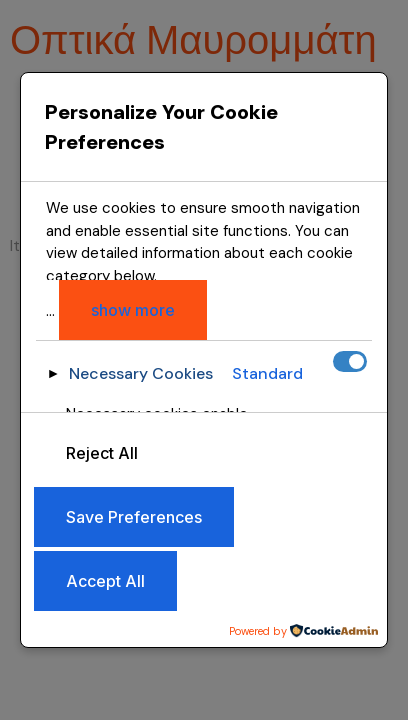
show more (133, 310)
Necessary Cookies (141, 373)
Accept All (105, 581)
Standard (267, 373)
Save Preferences (134, 517)
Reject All (102, 453)
